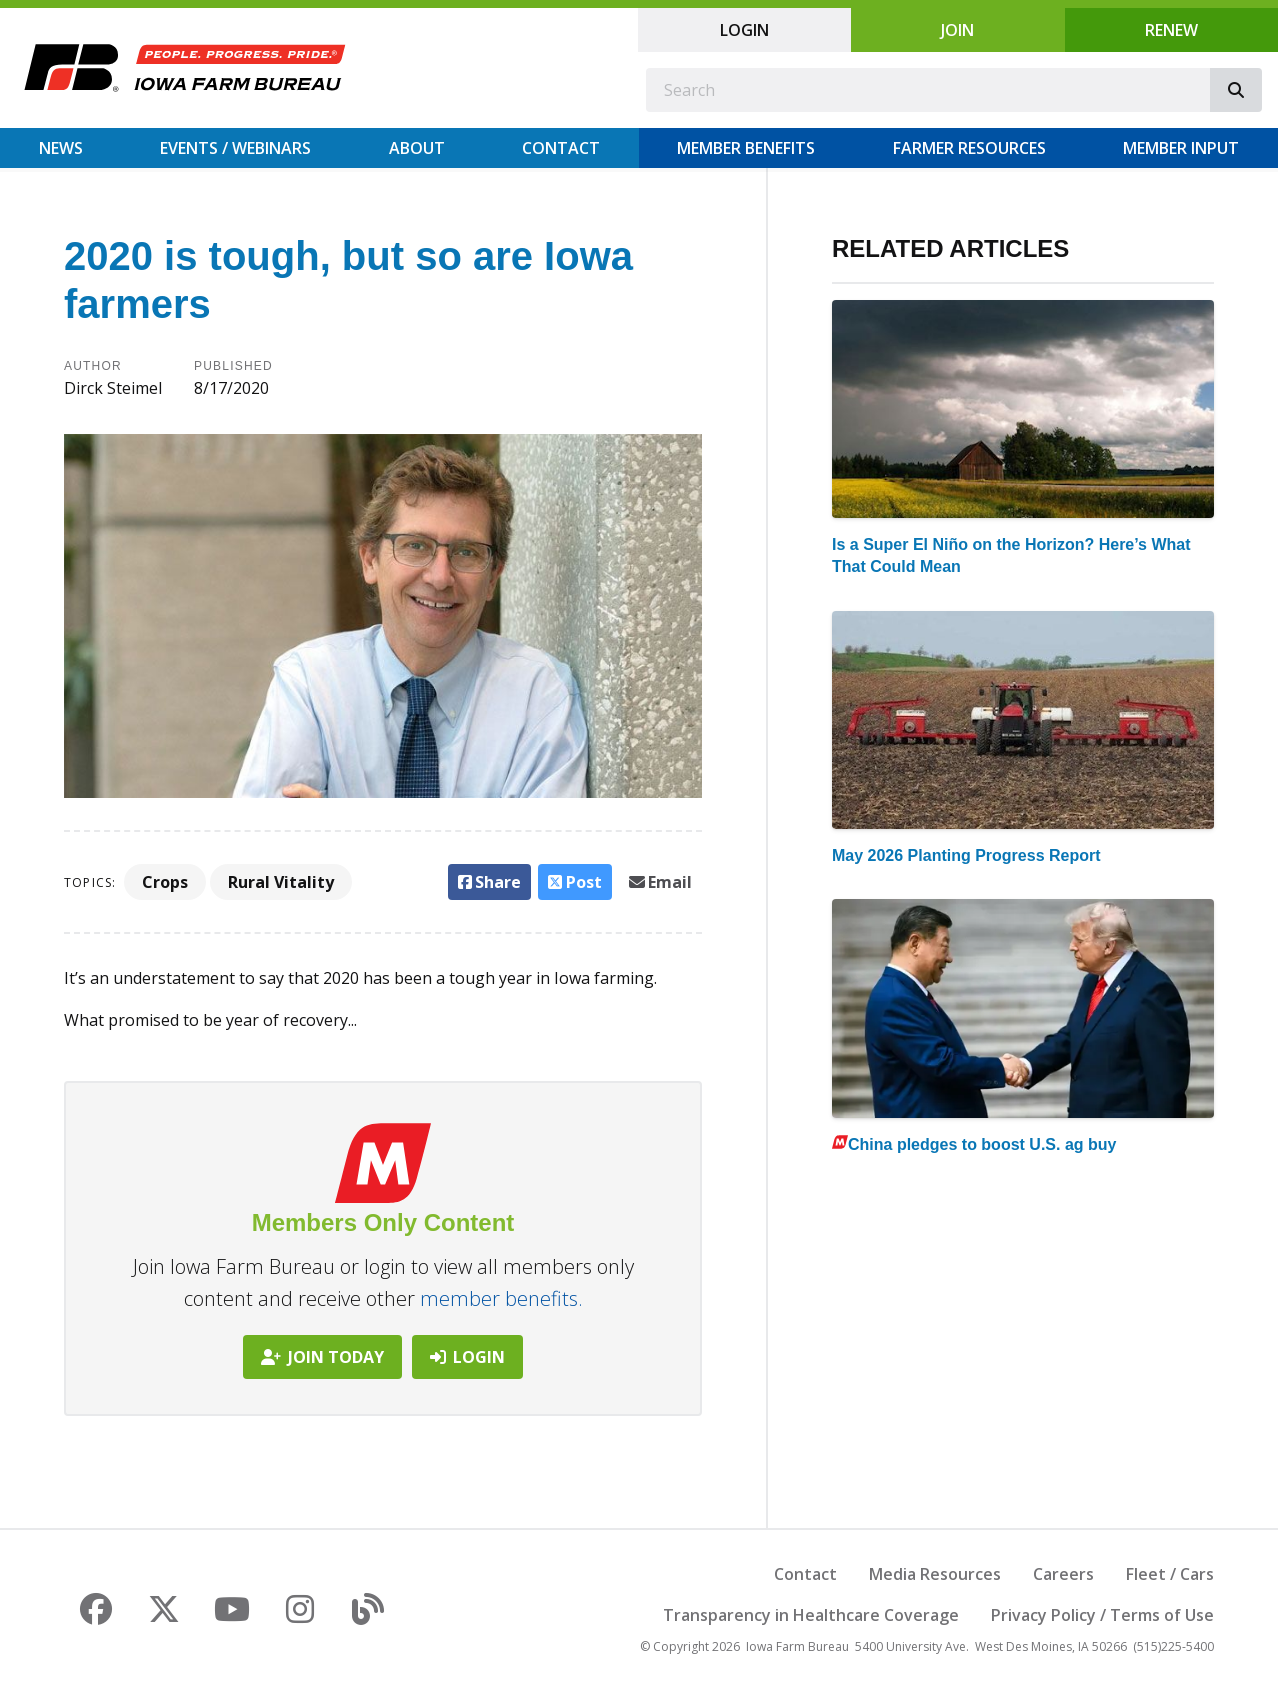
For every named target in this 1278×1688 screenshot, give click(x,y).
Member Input (1181, 148)
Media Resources (935, 1574)
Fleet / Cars (1170, 1574)
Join (957, 30)
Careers (1063, 1574)
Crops (165, 882)
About (417, 148)
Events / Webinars (235, 148)
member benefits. (501, 1298)
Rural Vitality (281, 882)
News (61, 148)
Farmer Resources (969, 148)
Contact (561, 148)
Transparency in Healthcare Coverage (811, 1615)
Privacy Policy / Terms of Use (1102, 1615)
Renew (1171, 30)
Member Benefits (746, 148)
